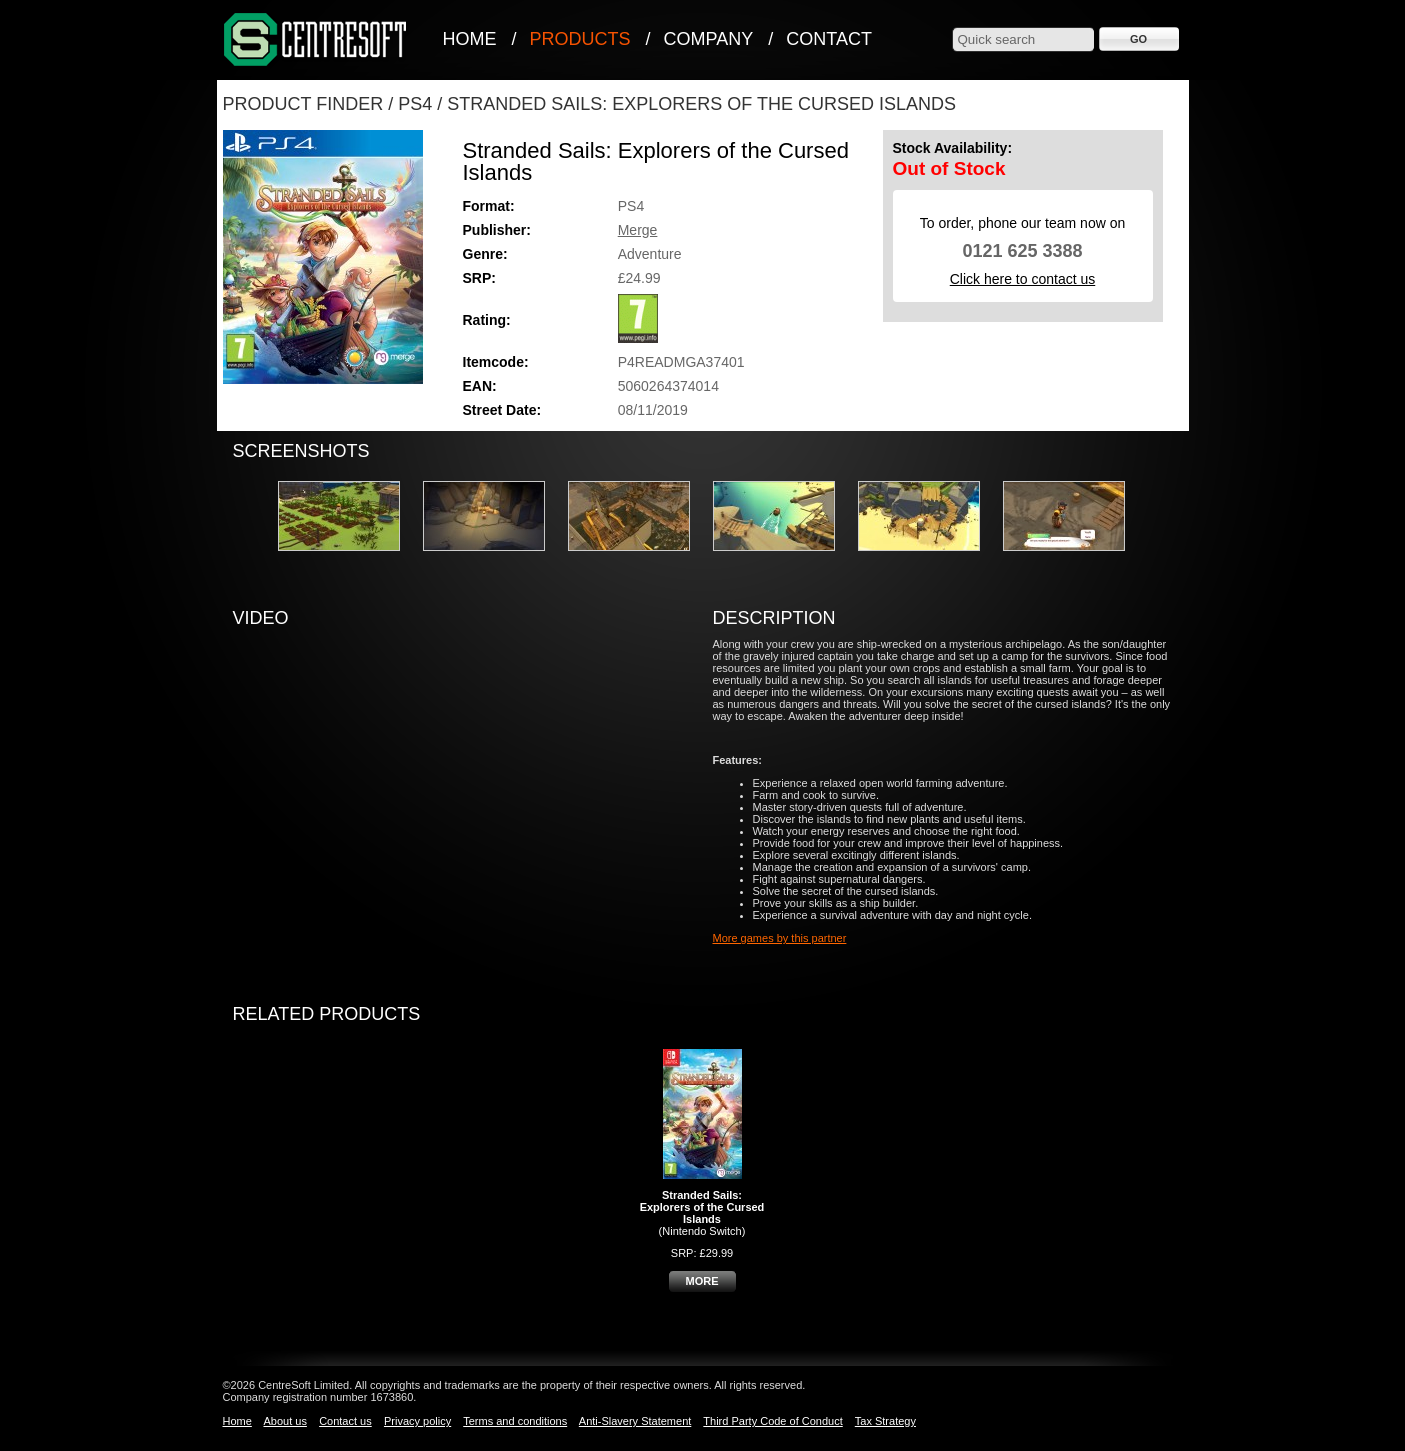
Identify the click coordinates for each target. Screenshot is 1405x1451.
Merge (638, 230)
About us (284, 1421)
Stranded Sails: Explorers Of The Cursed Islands (701, 104)
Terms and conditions (515, 1421)
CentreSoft (316, 40)
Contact (829, 39)
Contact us (345, 1421)
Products (580, 39)
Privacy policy (417, 1421)
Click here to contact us (1023, 279)
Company (709, 39)
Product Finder (303, 104)
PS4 (415, 104)
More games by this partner (780, 938)
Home (470, 39)
